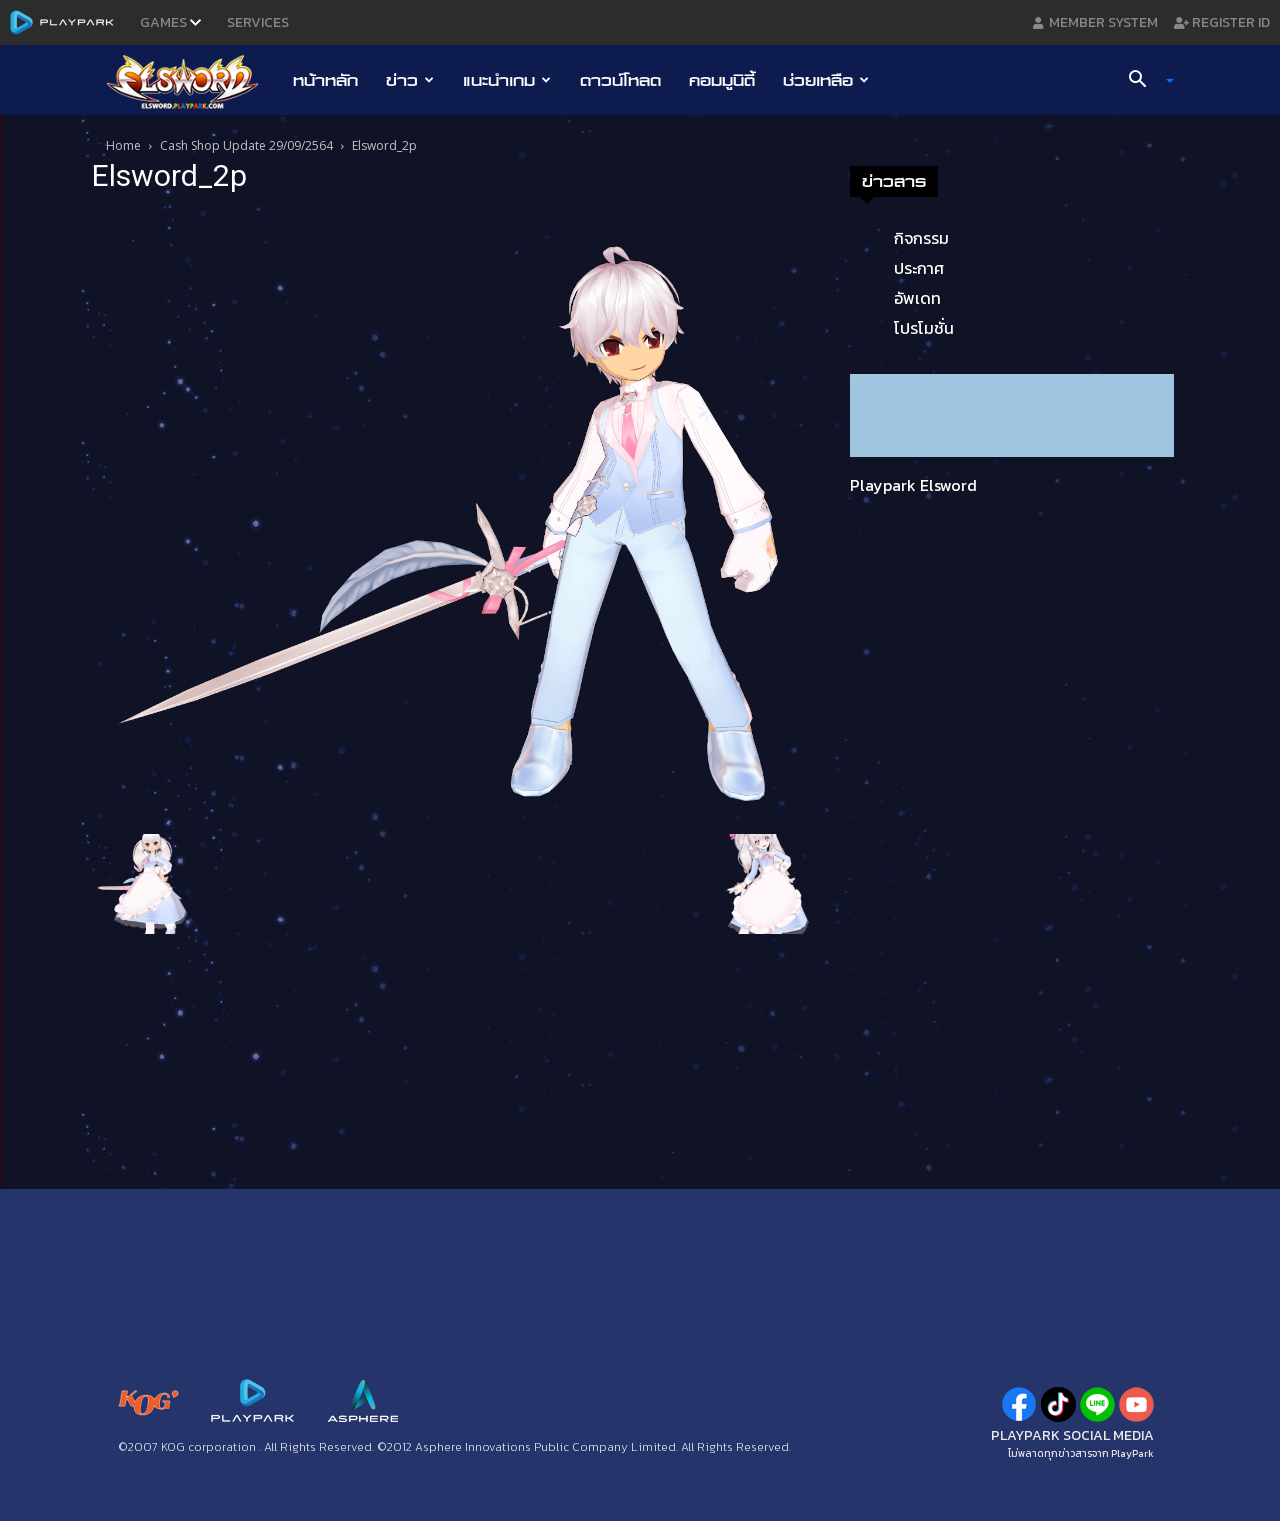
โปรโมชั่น (924, 328)
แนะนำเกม (507, 80)
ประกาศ (919, 268)
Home (123, 145)
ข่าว (410, 80)
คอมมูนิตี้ (722, 80)
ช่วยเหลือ (826, 80)
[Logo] (192, 81)
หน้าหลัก (325, 80)
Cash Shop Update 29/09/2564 (246, 145)
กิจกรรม (921, 238)
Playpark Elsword (913, 485)
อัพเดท (917, 298)
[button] (1144, 81)
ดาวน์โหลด (620, 80)
